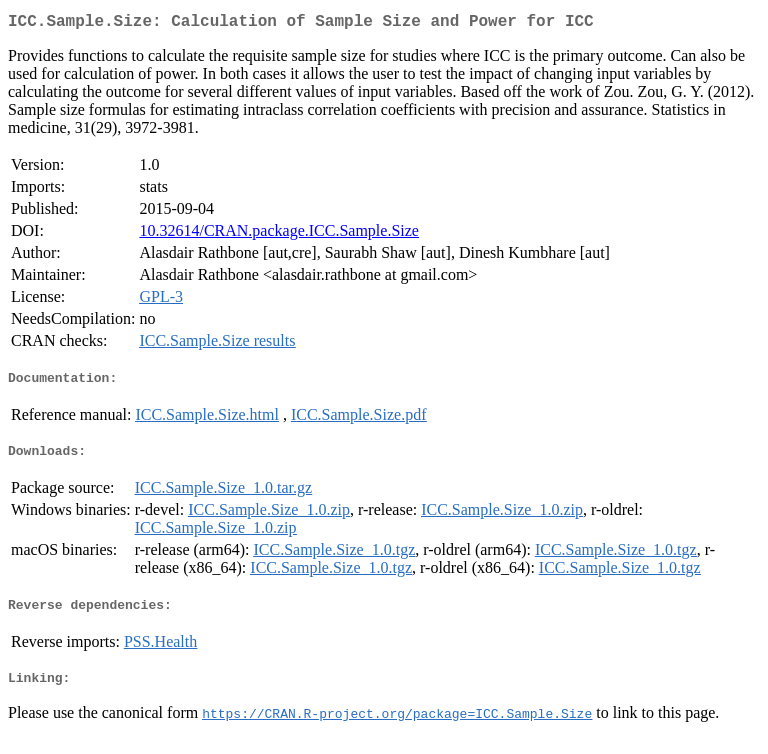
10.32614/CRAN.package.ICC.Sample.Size (279, 234)
